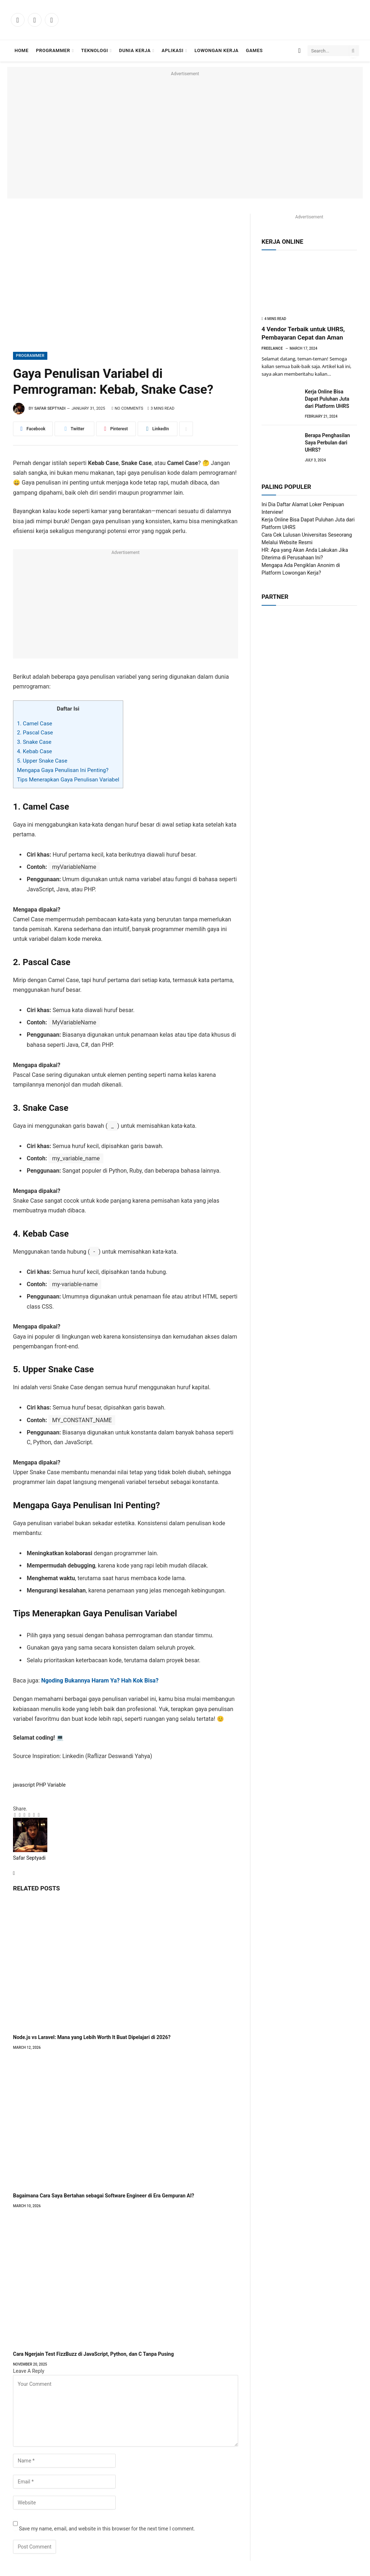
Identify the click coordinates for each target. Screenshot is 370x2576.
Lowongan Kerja (216, 50)
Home (21, 50)
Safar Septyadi (49, 408)
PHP (41, 1785)
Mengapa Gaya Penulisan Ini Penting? (62, 770)
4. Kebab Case (34, 751)
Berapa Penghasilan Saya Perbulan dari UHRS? (327, 442)
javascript (24, 1785)
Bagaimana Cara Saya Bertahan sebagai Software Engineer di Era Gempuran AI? (103, 2195)
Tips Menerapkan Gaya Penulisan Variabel (68, 779)
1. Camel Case (34, 723)
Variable (56, 1785)
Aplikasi (173, 50)
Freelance (272, 348)
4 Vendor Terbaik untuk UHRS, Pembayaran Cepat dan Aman (303, 333)
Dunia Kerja (135, 50)
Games (254, 50)
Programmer (53, 50)
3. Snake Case (34, 742)
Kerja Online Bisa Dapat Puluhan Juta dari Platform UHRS (327, 399)
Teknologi (94, 50)
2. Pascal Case (35, 732)
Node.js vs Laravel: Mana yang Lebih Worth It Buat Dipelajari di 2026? (92, 2037)
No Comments (127, 408)
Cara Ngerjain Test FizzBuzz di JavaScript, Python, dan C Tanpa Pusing (93, 2354)
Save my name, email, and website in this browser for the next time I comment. (107, 2529)
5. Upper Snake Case (42, 761)
